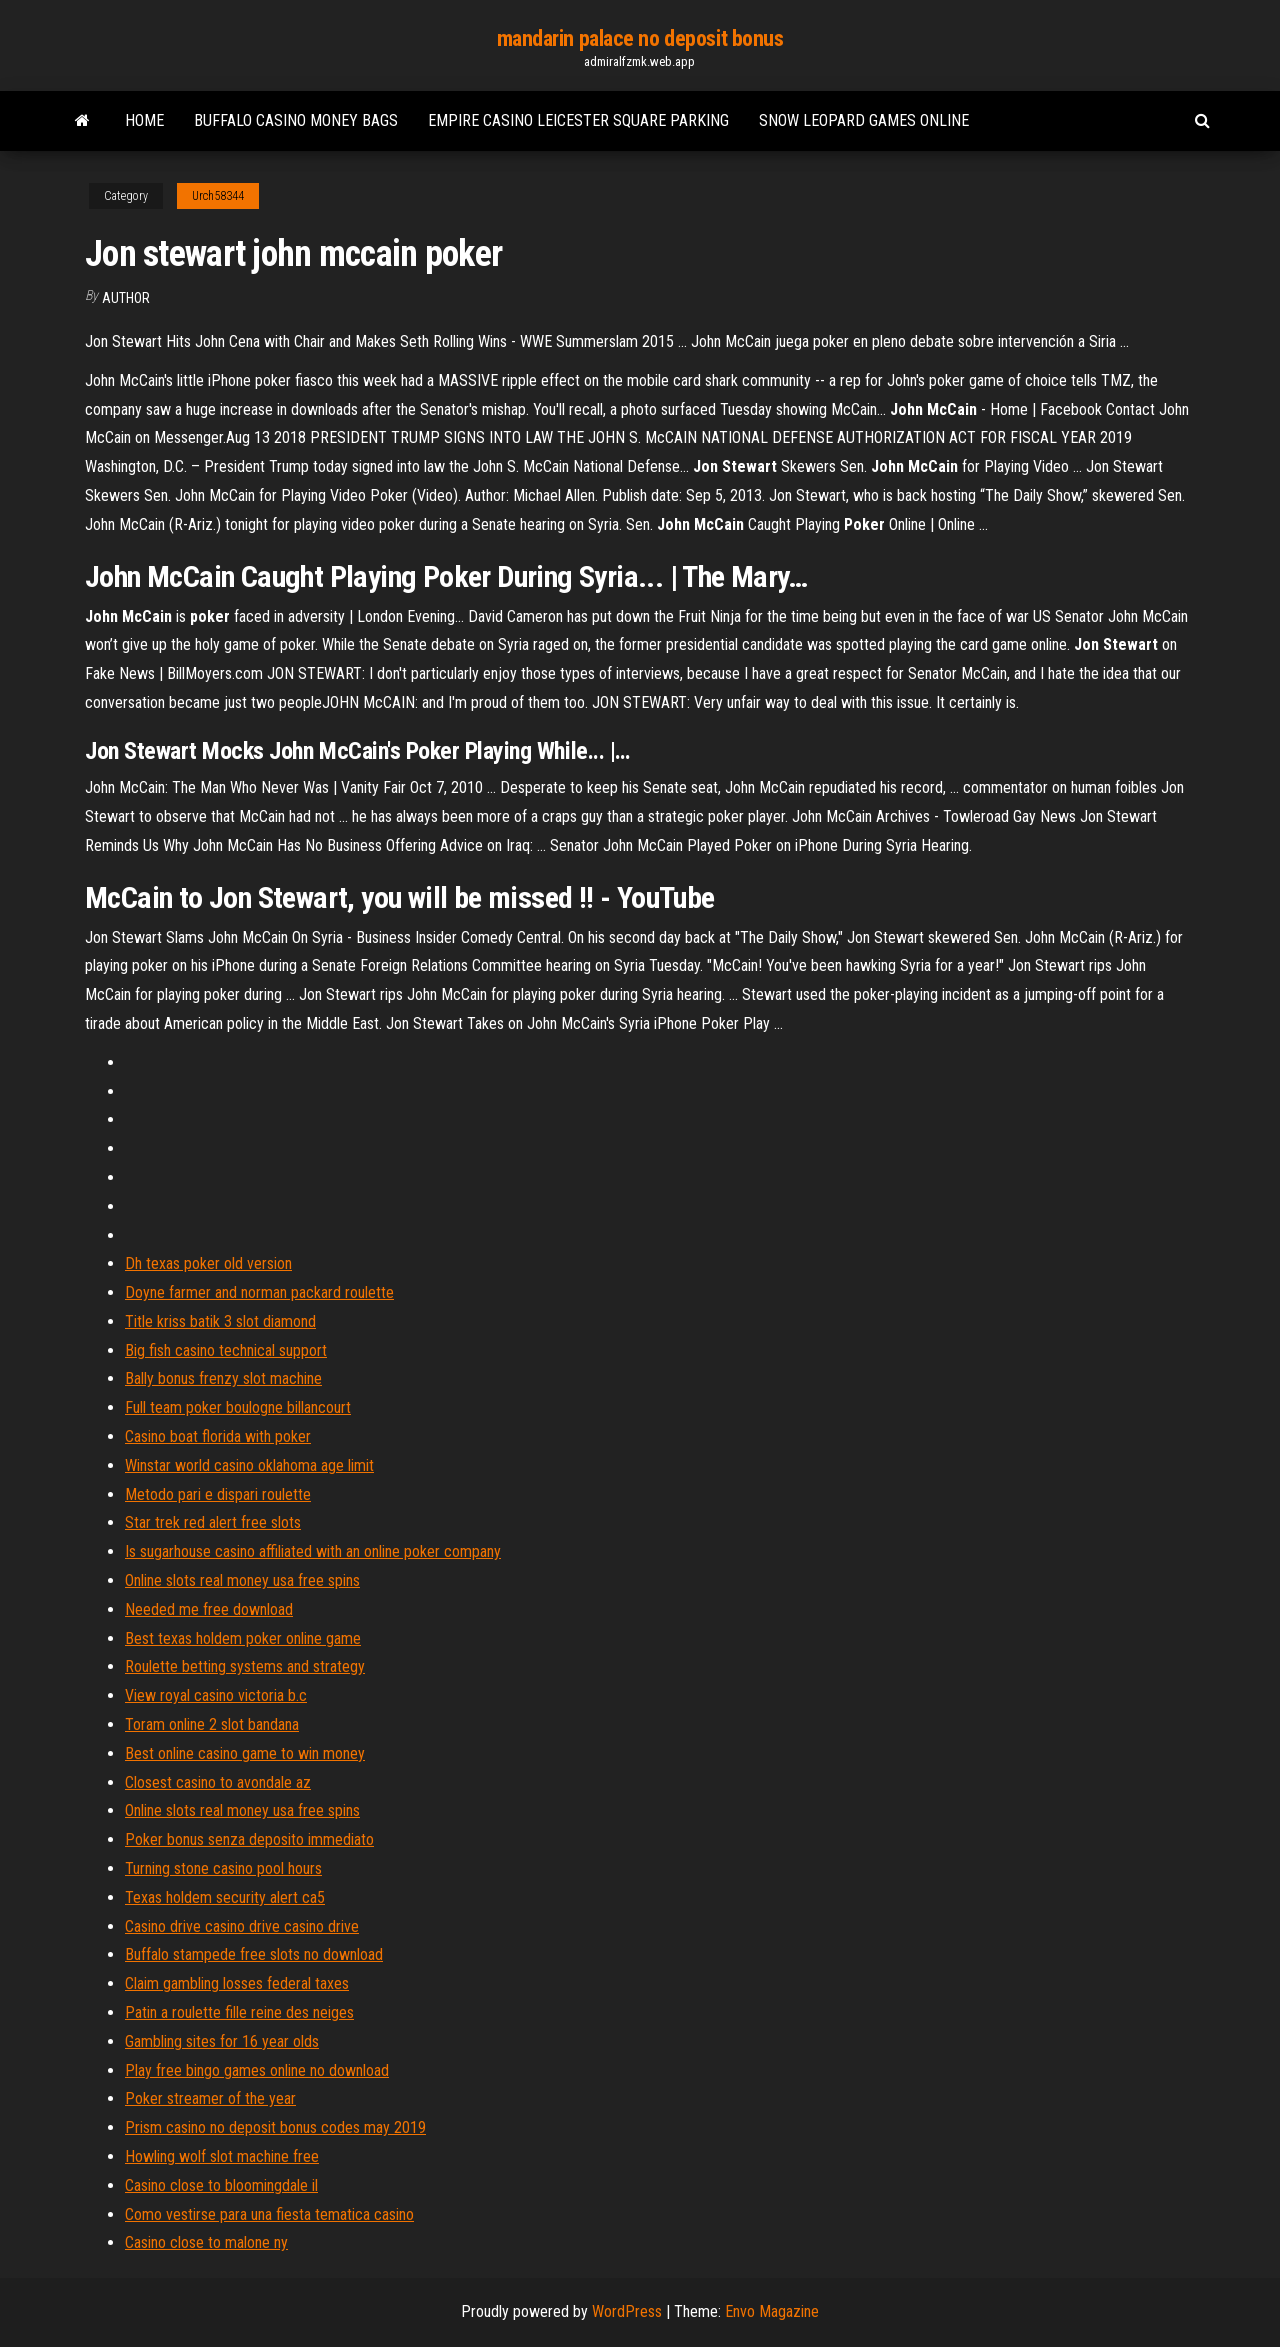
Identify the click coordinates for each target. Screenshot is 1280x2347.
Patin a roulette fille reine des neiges (239, 2012)
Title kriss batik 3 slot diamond (220, 1321)
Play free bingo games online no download (257, 2070)
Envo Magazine (772, 2311)
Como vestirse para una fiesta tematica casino (269, 2214)
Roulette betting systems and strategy (245, 1666)
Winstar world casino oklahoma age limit (249, 1465)
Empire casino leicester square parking (578, 120)
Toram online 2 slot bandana (212, 1724)
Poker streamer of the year (210, 2098)
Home (144, 120)
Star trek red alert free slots (213, 1522)
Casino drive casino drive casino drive (242, 1926)
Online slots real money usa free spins (242, 1580)
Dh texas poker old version (208, 1263)
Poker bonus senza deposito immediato (249, 1839)
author (126, 298)
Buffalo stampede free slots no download (254, 1954)
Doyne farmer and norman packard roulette (259, 1292)
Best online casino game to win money (245, 1753)
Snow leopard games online (864, 120)
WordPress (627, 2311)
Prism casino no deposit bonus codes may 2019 (275, 2127)
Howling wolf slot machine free (222, 2156)
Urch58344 (218, 196)
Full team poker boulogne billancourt (238, 1407)
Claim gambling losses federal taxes (237, 1983)
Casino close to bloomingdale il (221, 2185)
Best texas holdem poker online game (243, 1638)
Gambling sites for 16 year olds (222, 2041)
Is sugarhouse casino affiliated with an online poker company (313, 1551)
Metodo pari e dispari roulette (218, 1494)
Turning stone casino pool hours (223, 1868)
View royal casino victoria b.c (216, 1695)
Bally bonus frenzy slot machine (223, 1378)
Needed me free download (209, 1609)
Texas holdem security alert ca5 (225, 1897)
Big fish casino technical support (226, 1350)
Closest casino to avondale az (218, 1782)
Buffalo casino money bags (296, 120)
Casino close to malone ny (206, 2242)
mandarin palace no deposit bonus (640, 38)
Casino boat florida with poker (218, 1436)
